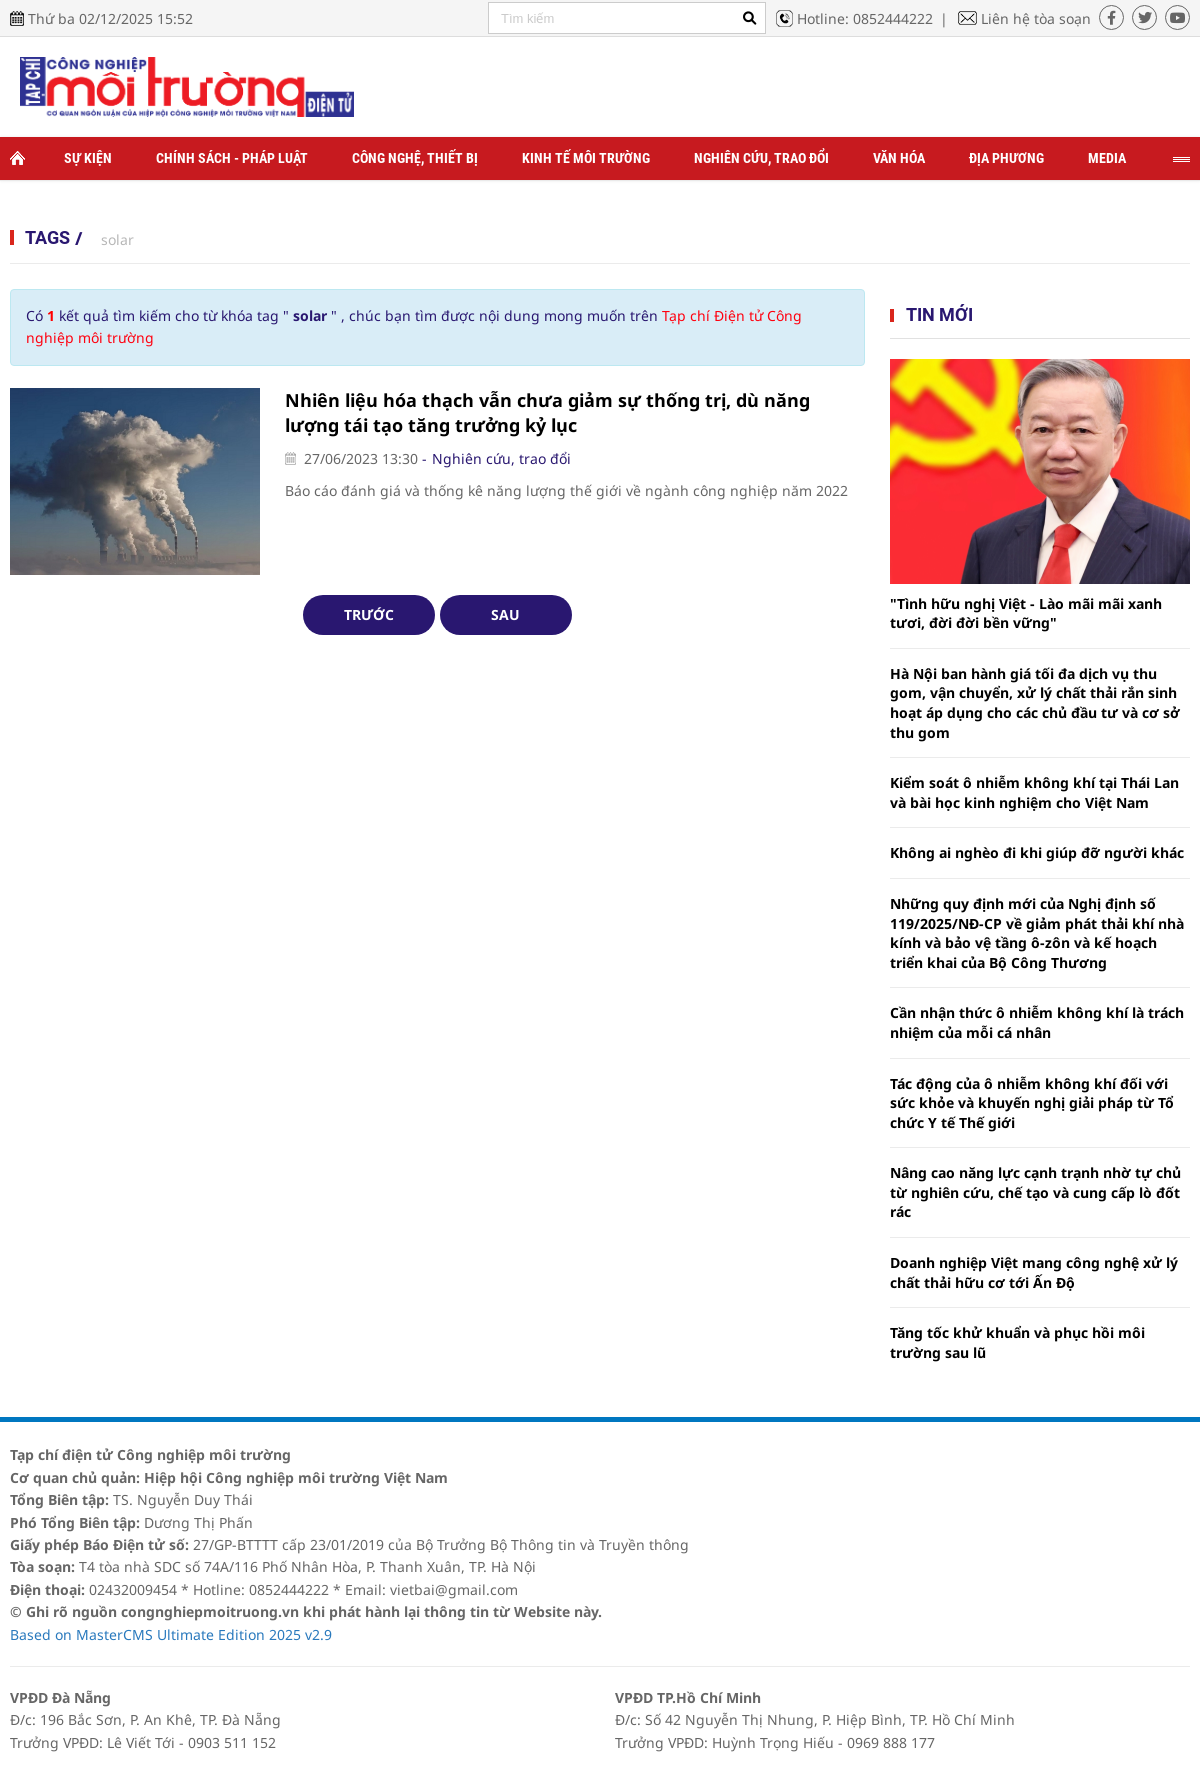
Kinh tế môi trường (586, 158)
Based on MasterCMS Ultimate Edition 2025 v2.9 (171, 1634)
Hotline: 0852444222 (865, 18)
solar (117, 239)
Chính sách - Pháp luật (232, 158)
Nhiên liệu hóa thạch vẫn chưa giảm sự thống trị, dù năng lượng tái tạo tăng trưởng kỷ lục (547, 412)
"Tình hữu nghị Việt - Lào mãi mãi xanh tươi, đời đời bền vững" (1026, 613)
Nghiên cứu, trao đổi (761, 158)
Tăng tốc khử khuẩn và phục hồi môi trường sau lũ (1017, 1342)
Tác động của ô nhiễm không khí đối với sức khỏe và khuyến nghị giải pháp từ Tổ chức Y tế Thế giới (1032, 1103)
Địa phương (1006, 158)
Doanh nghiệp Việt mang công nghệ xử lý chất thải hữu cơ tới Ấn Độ (1034, 1272)
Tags (47, 237)
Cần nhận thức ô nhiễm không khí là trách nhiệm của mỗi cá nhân (1037, 1022)
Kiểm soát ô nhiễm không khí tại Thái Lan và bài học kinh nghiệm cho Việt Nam (1034, 792)
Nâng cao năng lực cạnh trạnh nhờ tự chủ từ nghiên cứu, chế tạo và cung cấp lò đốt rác (1035, 1192)
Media (1107, 158)
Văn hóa (899, 158)
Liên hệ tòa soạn (1036, 18)
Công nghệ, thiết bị (415, 158)
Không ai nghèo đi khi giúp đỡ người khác (1037, 852)
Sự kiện (88, 158)
